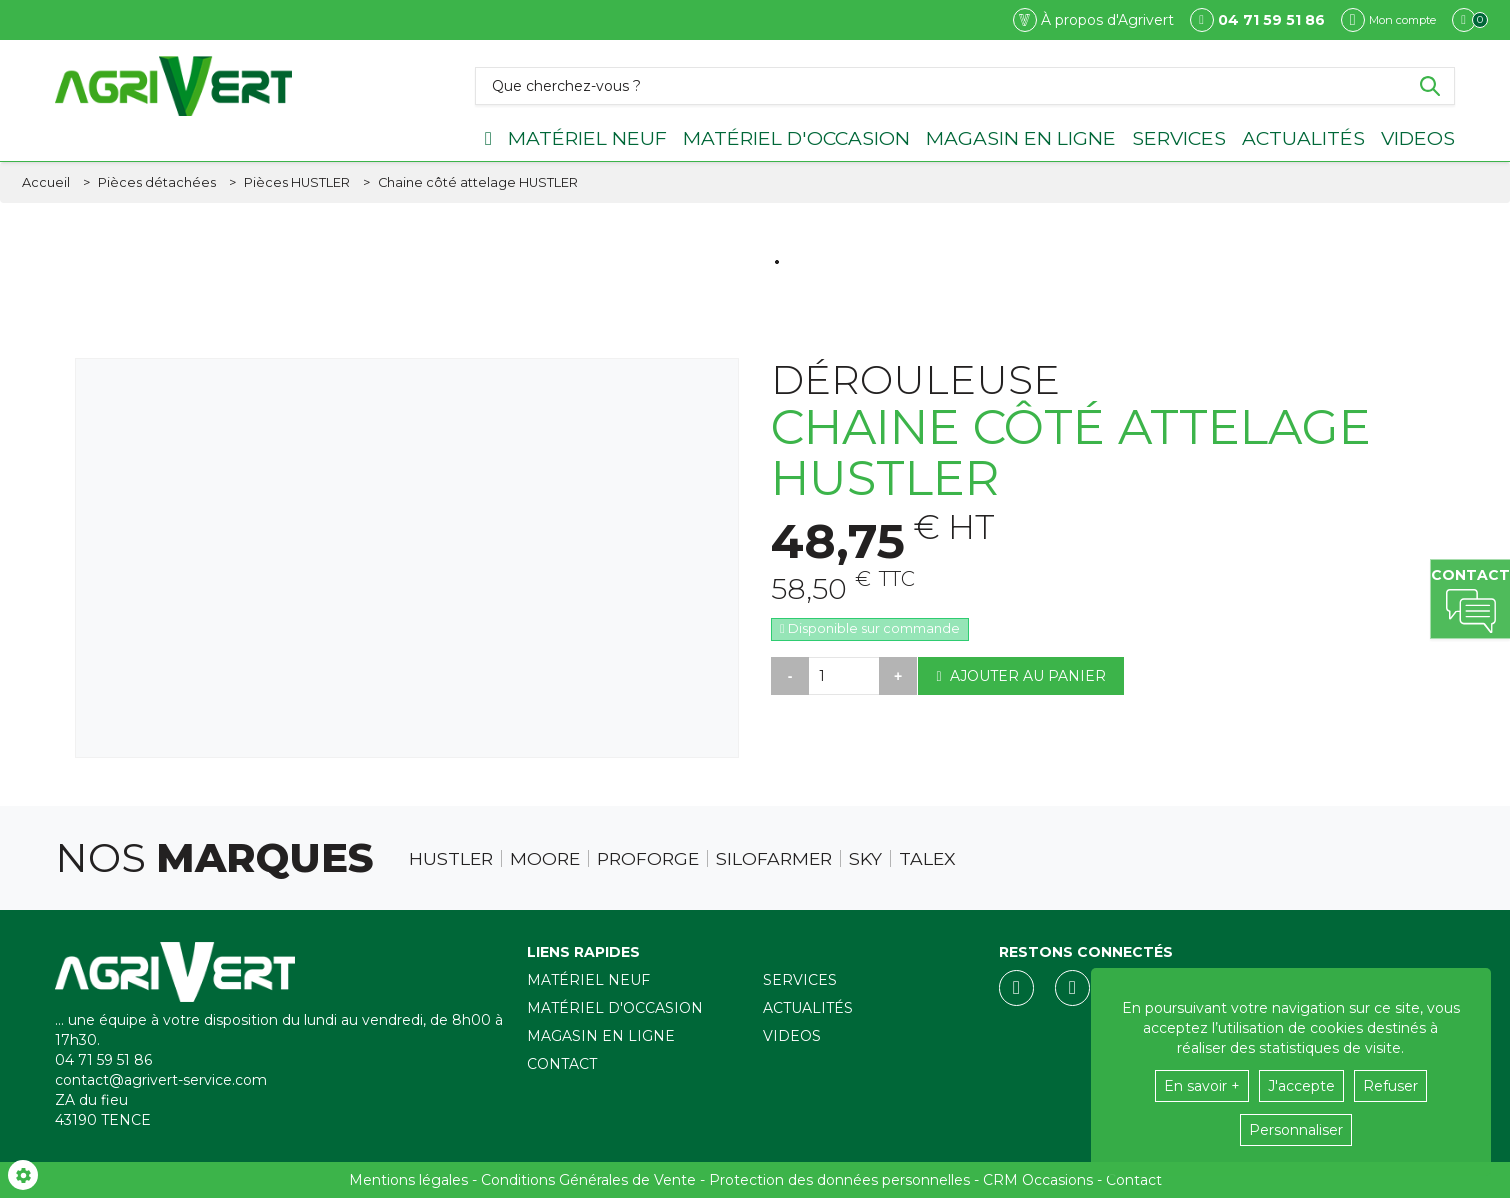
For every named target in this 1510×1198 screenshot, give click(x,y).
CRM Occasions (1038, 1180)
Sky (865, 859)
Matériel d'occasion (796, 138)
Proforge (648, 859)
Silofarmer (774, 859)
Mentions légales (408, 1180)
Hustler (451, 859)
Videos (1418, 138)
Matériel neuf (587, 138)
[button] (478, 183)
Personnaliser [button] (1296, 1130)
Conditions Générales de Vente (588, 1180)
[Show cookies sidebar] (23, 1175)
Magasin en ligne (1021, 138)
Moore (545, 859)
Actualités (1303, 138)
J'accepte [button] (1301, 1086)
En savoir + (1202, 1086)
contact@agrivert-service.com (161, 1080)
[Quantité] (844, 676)
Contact (562, 1064)
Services (1179, 138)
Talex (927, 859)
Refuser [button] (1390, 1086)
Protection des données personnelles (839, 1180)
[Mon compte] (1388, 20)
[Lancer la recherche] (1430, 86)
